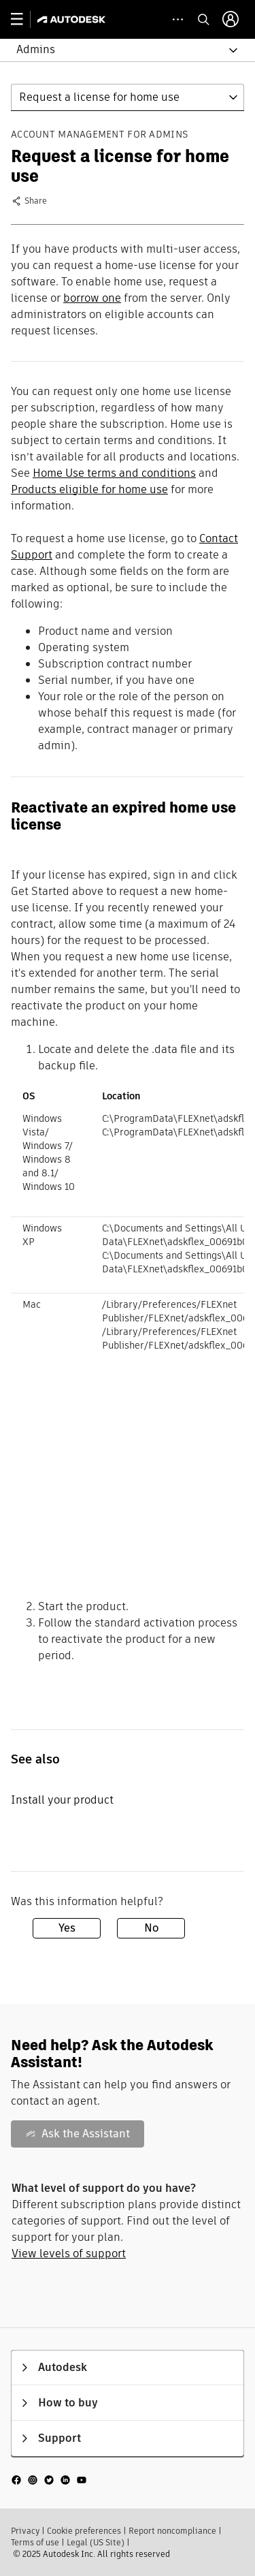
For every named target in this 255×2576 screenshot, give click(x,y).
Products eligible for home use (89, 489)
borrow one (92, 298)
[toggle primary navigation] (24, 19)
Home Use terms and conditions (114, 473)
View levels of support (69, 2253)
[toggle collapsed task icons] (178, 19)
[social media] (49, 2479)
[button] (119, 50)
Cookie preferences (84, 2530)
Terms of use (35, 2542)
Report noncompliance (172, 2530)
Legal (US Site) (95, 2542)
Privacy (25, 2530)
